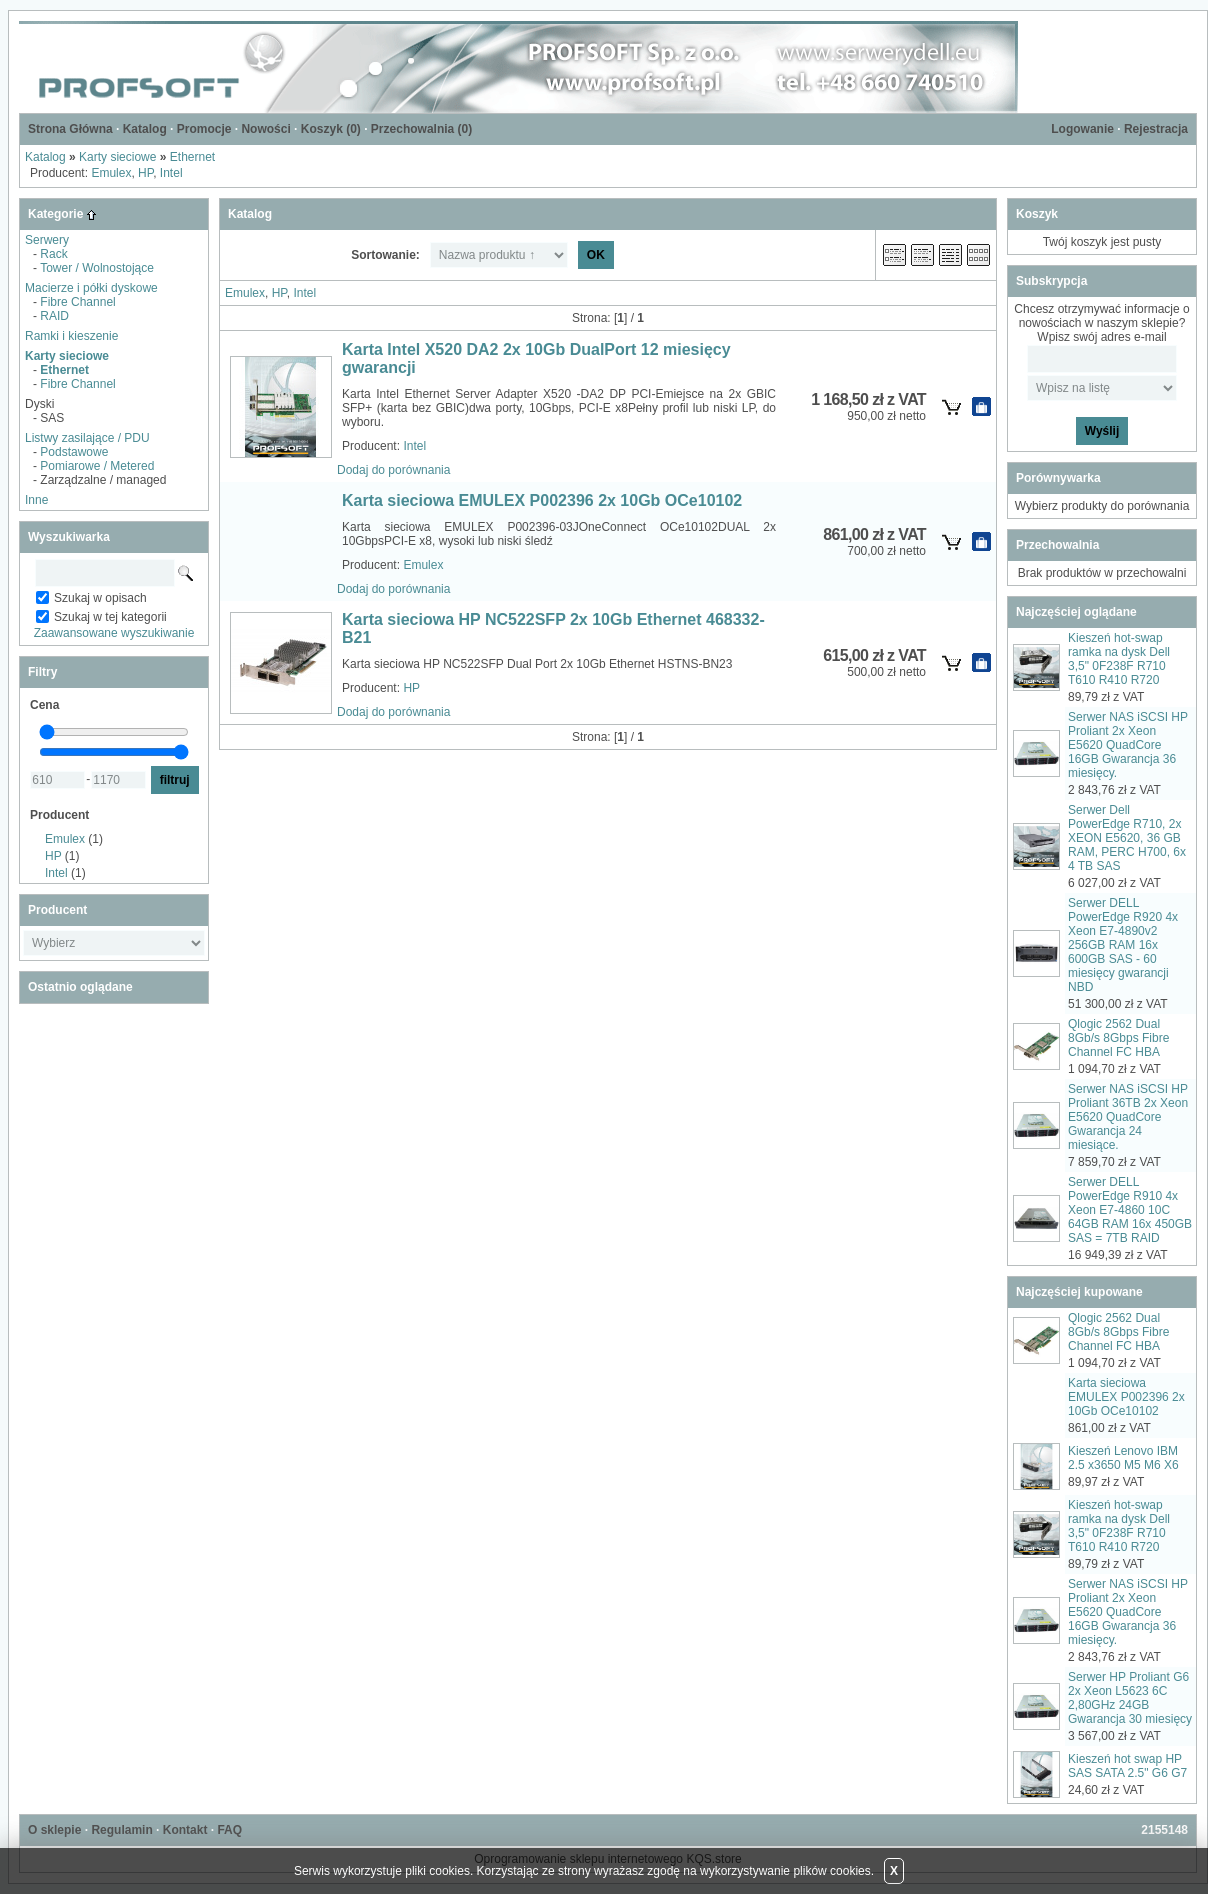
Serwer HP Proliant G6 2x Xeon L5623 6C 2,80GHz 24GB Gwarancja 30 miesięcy (1130, 1698)
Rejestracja (1156, 129)
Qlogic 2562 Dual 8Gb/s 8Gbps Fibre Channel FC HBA (1118, 1038)
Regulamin (121, 1830)
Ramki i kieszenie (71, 336)
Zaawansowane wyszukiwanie (114, 633)
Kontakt (185, 1830)
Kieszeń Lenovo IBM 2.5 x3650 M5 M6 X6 (1123, 1458)
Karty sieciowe (117, 157)
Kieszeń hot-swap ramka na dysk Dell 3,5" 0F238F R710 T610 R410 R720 (1119, 659)
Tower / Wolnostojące (97, 268)
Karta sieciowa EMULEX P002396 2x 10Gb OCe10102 (542, 500)
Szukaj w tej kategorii (110, 617)
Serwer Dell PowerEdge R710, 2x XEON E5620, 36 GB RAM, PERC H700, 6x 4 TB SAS (1127, 838)
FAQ (229, 1830)
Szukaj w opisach (100, 598)
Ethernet (192, 157)
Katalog (145, 129)
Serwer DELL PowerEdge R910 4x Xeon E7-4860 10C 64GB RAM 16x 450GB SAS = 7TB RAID (1130, 1210)
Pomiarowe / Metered (97, 466)
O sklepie (54, 1830)
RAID (54, 316)
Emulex (111, 173)
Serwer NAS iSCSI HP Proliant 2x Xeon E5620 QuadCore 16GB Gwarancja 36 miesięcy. (1128, 745)
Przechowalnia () (421, 129)
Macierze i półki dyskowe (91, 288)
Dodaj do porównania (393, 470)
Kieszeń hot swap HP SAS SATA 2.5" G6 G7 (1127, 1766)
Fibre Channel (77, 302)
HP (145, 173)
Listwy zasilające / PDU (87, 438)
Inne (36, 500)
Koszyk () (331, 129)
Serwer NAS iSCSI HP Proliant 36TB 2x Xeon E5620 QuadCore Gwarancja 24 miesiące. (1128, 1117)
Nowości (265, 129)
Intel (171, 173)
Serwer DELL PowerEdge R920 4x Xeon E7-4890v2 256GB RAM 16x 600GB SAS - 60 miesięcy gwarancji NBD (1123, 945)
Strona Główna (70, 129)
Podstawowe (74, 452)
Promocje (204, 129)
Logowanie (1082, 129)
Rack (53, 254)
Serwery (47, 240)
